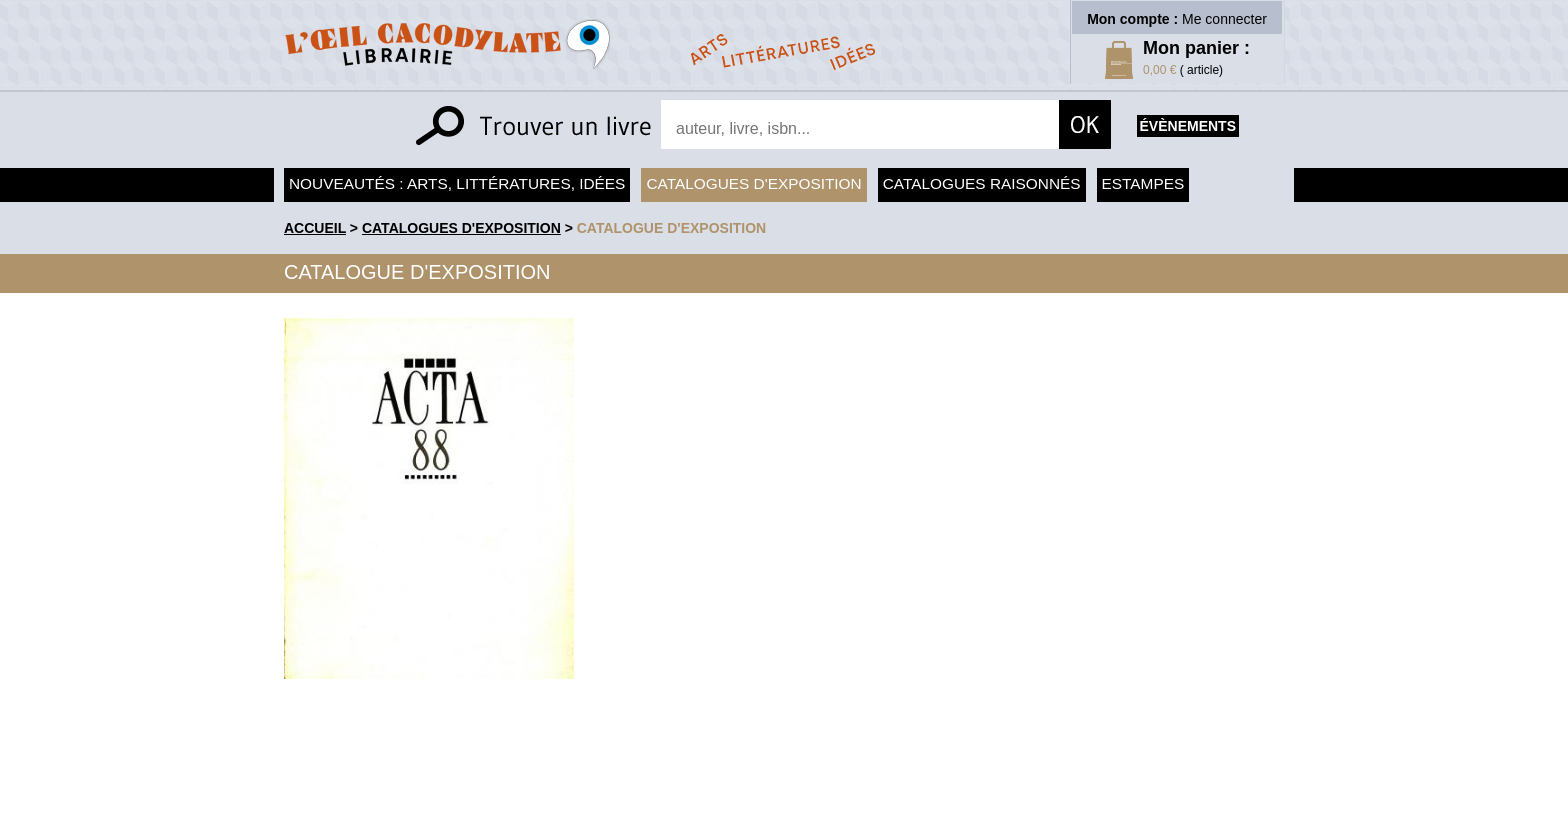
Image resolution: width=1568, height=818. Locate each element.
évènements (1188, 126)
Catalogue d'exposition (672, 228)
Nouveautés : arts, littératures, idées (457, 183)
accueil (315, 228)
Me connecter (1224, 19)
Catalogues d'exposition (753, 183)
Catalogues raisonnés (982, 183)
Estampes (1143, 183)
